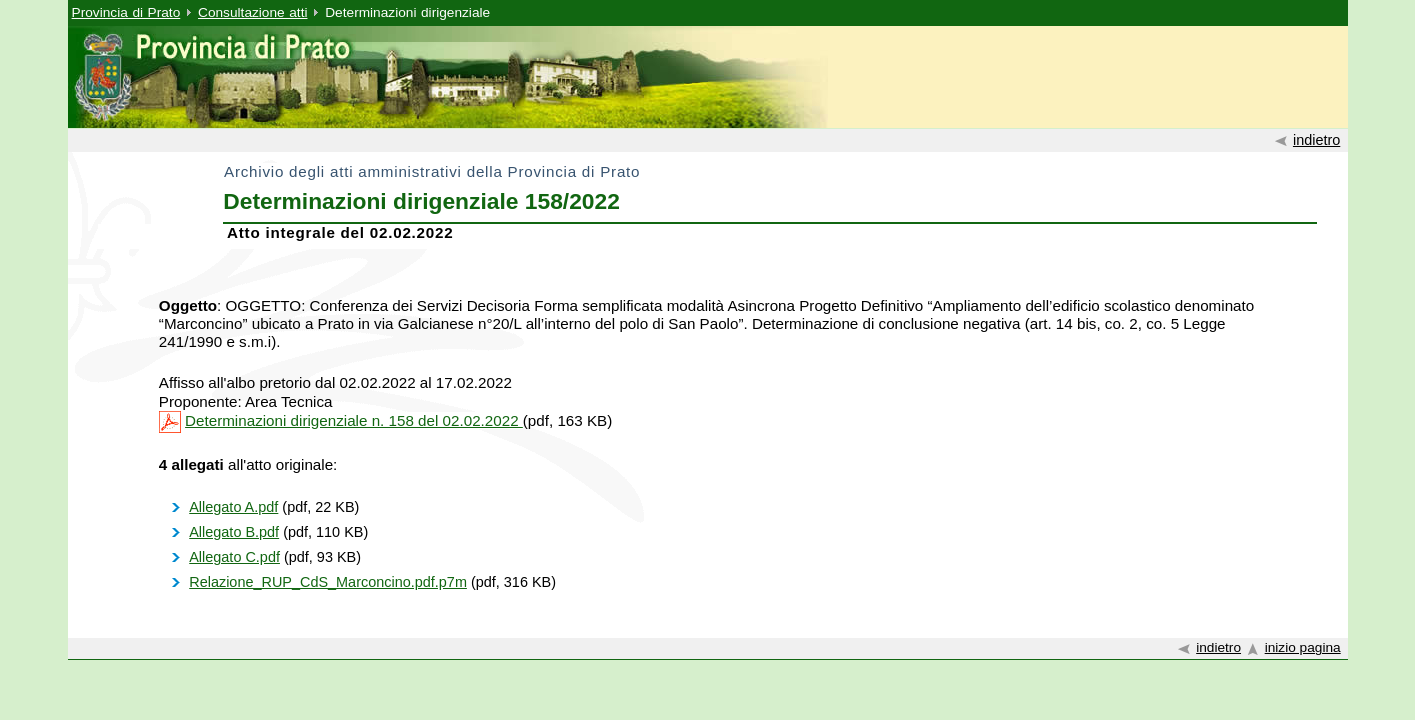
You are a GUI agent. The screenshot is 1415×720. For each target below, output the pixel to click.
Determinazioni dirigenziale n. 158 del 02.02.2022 (354, 420)
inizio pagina (1303, 647)
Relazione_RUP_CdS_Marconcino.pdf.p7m (328, 582)
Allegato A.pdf (233, 507)
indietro (1316, 140)
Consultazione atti (252, 12)
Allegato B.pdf (234, 532)
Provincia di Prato (126, 12)
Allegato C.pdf (234, 557)
